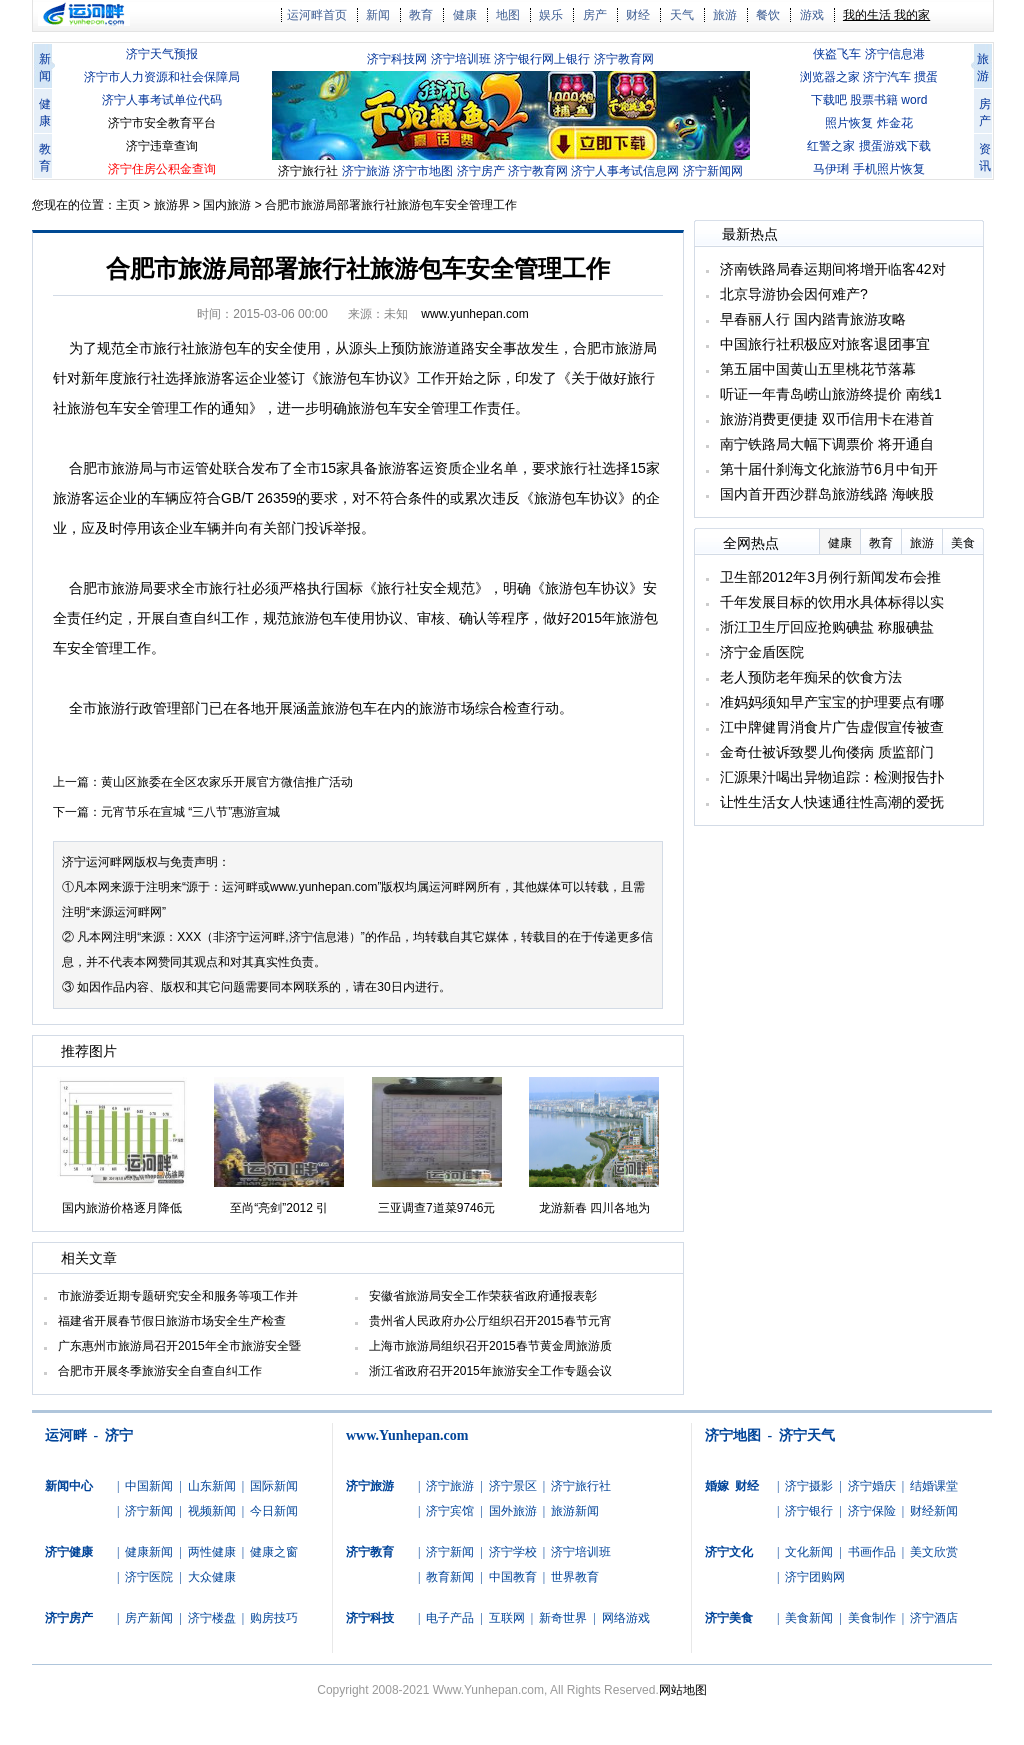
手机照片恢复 (889, 169)
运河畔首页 (317, 15)
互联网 (507, 1618)
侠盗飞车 (837, 54)
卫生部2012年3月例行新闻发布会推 (830, 577)
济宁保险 (872, 1511)
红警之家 (831, 146)
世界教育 (575, 1577)
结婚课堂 (934, 1486)
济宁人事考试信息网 (625, 171)
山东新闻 (212, 1486)
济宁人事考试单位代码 (162, 100)
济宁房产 (481, 171)
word (914, 100)
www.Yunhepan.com (407, 1435)
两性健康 (212, 1552)
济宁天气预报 (162, 54)
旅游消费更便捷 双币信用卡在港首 (827, 419)
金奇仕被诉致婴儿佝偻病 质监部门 (827, 752)
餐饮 (768, 15)
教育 (421, 15)
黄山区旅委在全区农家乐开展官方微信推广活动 (227, 782)
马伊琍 (831, 169)
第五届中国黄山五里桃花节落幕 (818, 369)
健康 (465, 15)
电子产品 (450, 1618)
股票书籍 (874, 100)
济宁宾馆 (450, 1511)
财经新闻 (934, 1511)
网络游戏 (626, 1618)
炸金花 (895, 123)
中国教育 (513, 1577)
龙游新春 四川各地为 (594, 1208)
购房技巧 (274, 1618)
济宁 (74, 862)
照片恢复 (849, 123)
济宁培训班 (461, 59)
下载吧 (829, 100)
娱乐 (551, 15)
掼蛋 (926, 77)
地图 (508, 15)
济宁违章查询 (162, 146)
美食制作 (872, 1618)
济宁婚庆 (872, 1486)
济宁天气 (807, 1435)
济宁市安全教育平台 (162, 123)
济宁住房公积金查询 (162, 169)
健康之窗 (274, 1552)
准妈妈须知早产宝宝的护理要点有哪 (832, 702)
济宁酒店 (934, 1618)
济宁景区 (513, 1486)
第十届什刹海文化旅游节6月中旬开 (829, 469)
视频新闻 (212, 1511)
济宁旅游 (366, 171)
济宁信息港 (895, 54)
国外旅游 (513, 1511)
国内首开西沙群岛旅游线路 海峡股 (827, 494)
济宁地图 (733, 1435)
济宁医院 (149, 1577)
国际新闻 (274, 1486)
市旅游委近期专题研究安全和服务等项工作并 (178, 1296)
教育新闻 (450, 1577)
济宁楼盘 (212, 1618)
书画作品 (872, 1552)
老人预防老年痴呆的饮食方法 (811, 677)
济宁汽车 (887, 77)
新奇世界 (563, 1618)
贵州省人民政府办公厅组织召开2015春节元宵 (490, 1321)
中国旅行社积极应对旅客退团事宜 (825, 344)
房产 (595, 15)
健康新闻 (149, 1552)
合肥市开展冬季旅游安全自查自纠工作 (160, 1371)
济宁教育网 (624, 59)
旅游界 (172, 205)
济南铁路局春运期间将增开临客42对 (833, 269)
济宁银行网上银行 (542, 59)
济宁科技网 (397, 59)
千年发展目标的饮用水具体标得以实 (832, 602)
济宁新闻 (149, 1511)
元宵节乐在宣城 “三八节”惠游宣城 (190, 812)
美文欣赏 (934, 1552)
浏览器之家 (830, 77)
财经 (638, 15)
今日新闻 (274, 1511)
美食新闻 (809, 1618)
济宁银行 (809, 1511)
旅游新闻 (575, 1511)
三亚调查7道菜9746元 (436, 1208)
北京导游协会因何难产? (794, 294)
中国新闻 (149, 1486)
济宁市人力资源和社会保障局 (162, 77)
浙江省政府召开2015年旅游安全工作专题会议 (490, 1371)
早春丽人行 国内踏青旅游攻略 (813, 319)
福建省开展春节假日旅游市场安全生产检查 (172, 1321)
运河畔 (66, 1435)
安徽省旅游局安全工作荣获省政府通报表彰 (483, 1296)
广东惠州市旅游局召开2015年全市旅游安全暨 (179, 1346)
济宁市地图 (423, 171)
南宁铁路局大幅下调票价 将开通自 (827, 444)
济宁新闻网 (713, 171)
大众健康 (212, 1577)
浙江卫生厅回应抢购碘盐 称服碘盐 (827, 627)
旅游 (725, 15)
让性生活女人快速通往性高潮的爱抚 (832, 802)
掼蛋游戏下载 (895, 146)
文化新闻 (809, 1552)
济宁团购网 (815, 1577)
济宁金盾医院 (762, 652)
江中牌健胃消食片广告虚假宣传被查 (832, 727)
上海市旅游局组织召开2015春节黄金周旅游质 (490, 1346)
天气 (682, 15)
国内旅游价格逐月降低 (122, 1208)
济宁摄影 (809, 1486)
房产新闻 (149, 1618)
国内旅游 (227, 205)
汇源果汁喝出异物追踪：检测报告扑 (832, 777)
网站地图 (683, 1690)
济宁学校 (513, 1552)
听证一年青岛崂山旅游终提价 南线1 (831, 394)
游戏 (812, 15)
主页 (128, 205)
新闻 (378, 15)
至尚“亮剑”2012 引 (279, 1208)
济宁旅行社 (308, 171)
